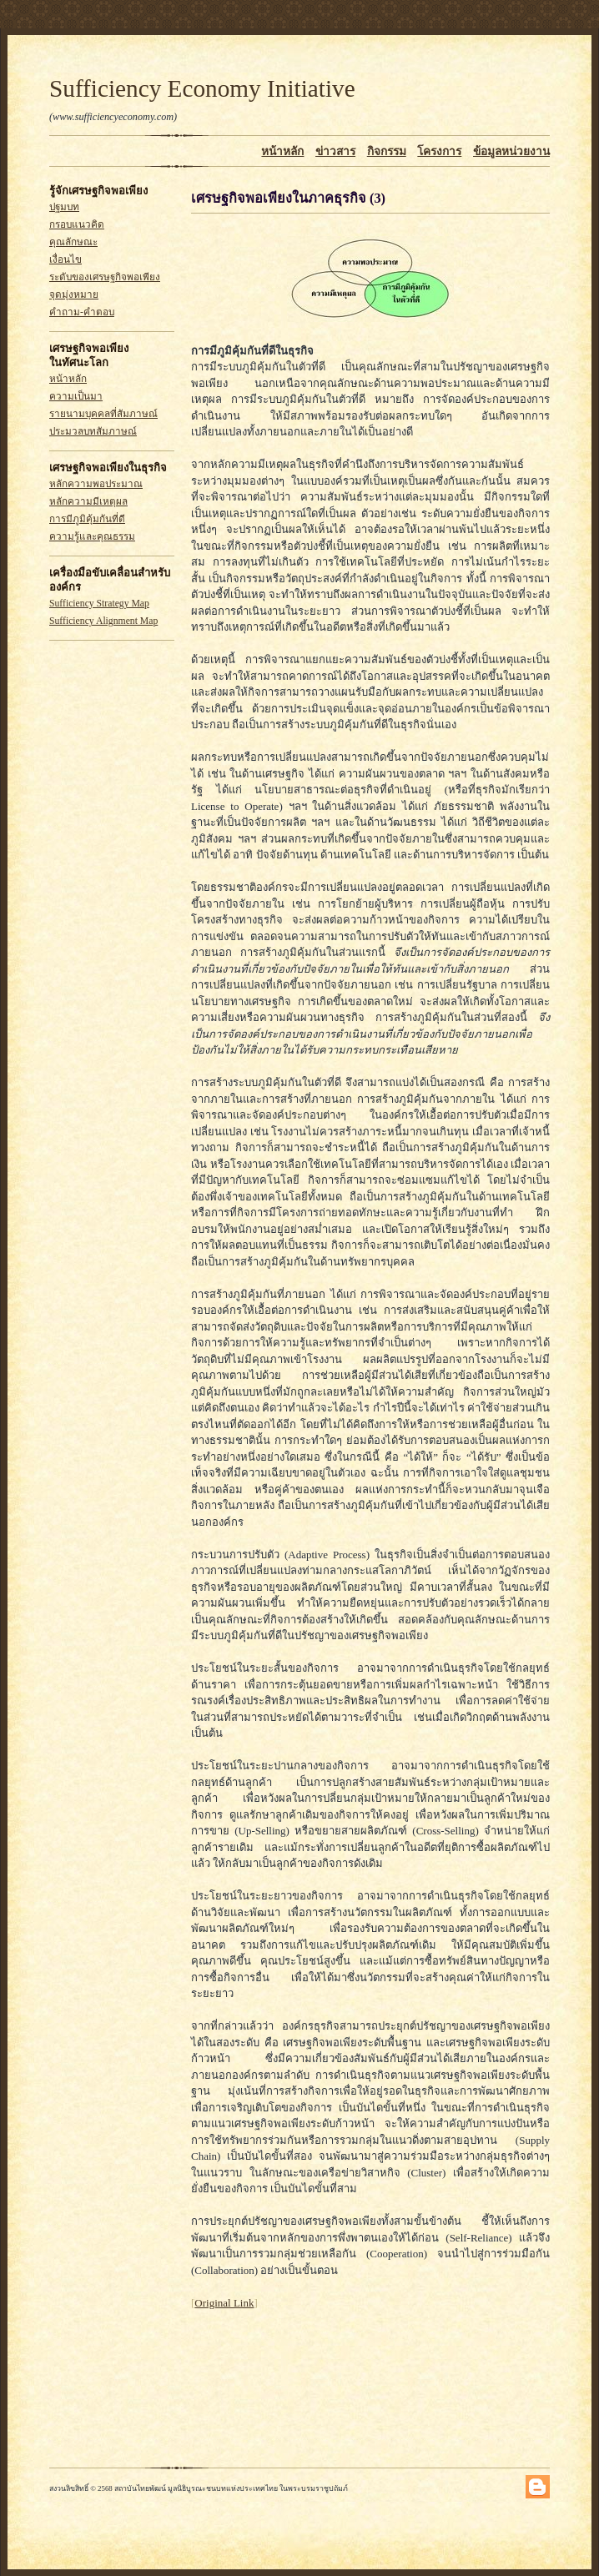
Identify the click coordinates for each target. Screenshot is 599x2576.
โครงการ (439, 151)
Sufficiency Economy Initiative (202, 88)
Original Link (224, 2303)
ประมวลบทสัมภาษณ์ (93, 431)
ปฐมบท (64, 207)
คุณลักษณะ (73, 242)
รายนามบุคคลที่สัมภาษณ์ (103, 414)
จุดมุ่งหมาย (73, 294)
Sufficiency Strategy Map (99, 603)
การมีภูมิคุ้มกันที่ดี (87, 519)
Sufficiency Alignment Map (103, 621)
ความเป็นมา (76, 396)
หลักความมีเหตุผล (88, 501)
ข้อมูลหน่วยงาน (511, 151)
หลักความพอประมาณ (96, 484)
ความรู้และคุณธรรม (92, 536)
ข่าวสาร (335, 151)
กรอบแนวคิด (76, 224)
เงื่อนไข (65, 259)
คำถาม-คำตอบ (81, 312)
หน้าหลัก (282, 151)
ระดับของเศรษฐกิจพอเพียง (104, 277)
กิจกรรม (386, 151)
